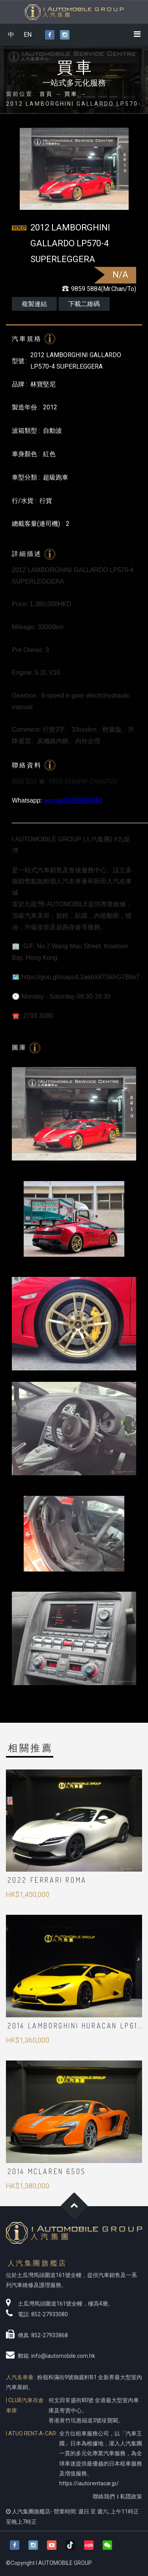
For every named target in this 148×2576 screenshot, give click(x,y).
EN (28, 34)
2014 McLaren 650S (46, 2171)
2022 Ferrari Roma (47, 1880)
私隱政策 (131, 2496)
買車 (71, 94)
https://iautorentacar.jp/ (89, 2483)
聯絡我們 (104, 2496)
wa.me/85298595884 (73, 800)
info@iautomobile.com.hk (63, 2356)
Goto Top (74, 2206)
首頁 (46, 94)
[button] (107, 2545)
